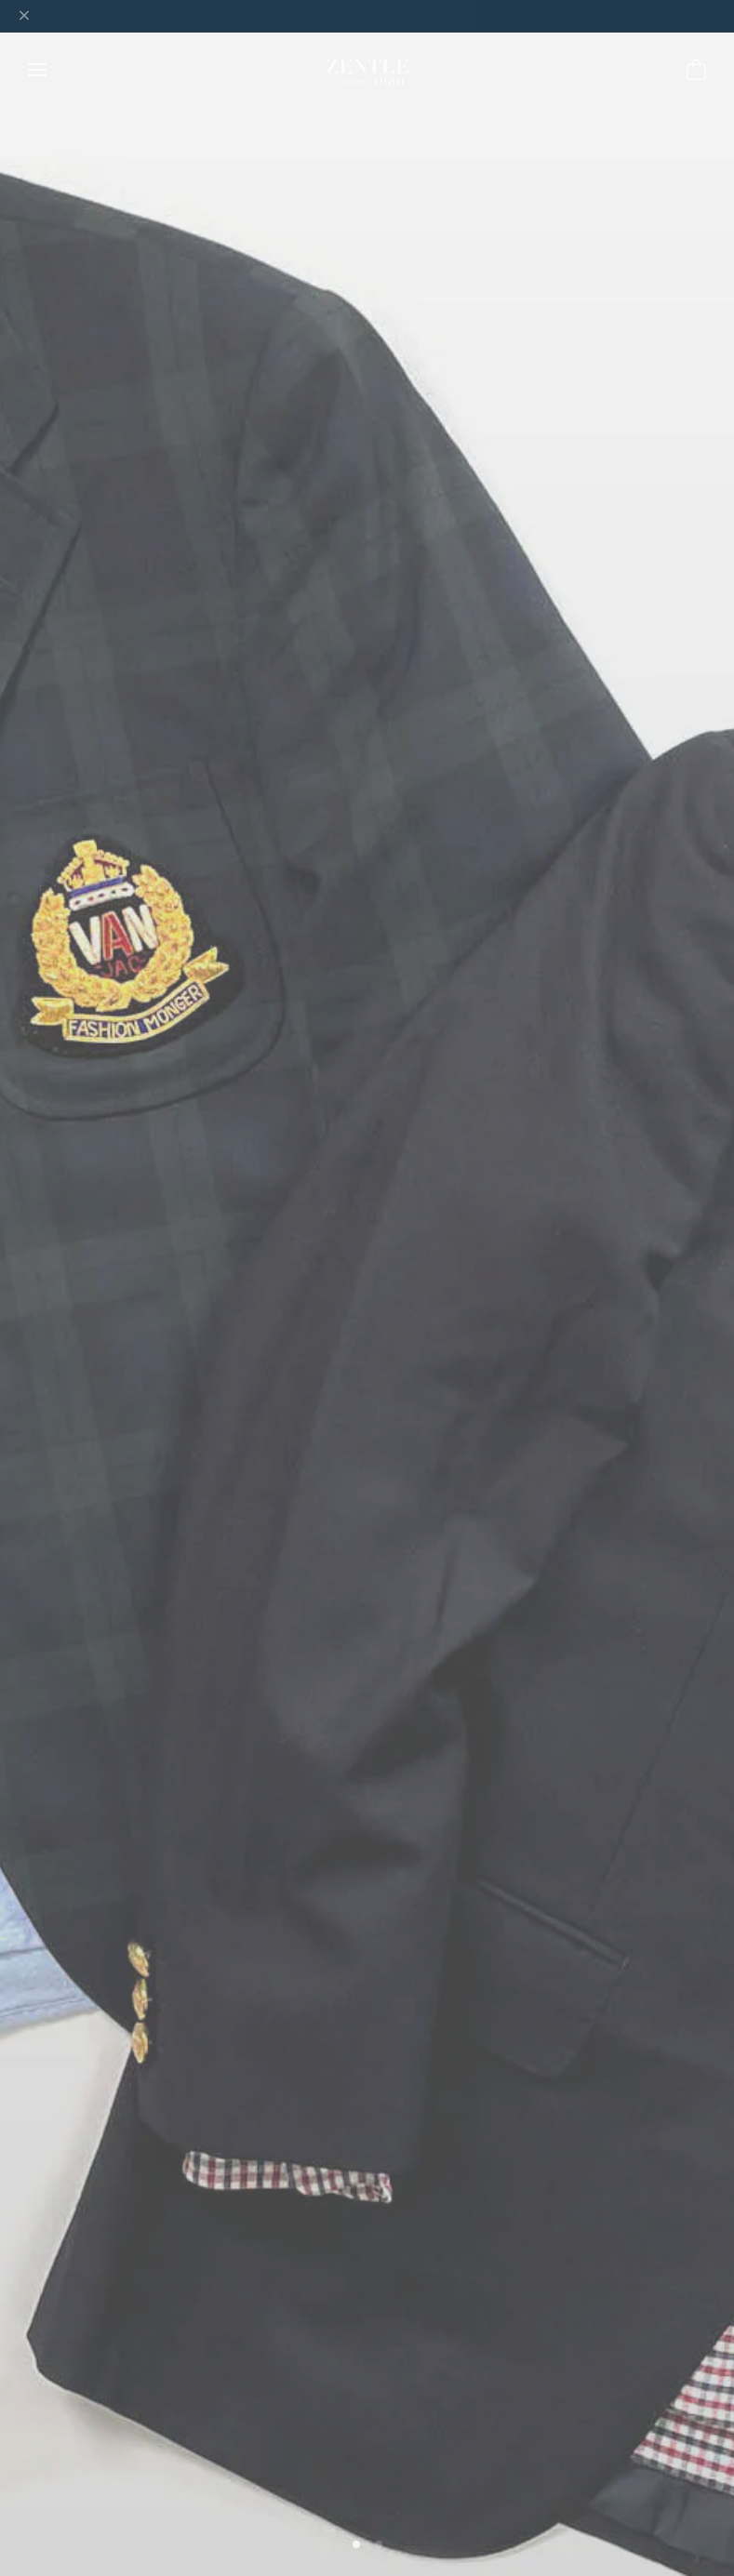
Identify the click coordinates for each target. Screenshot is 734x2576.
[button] (356, 2544)
